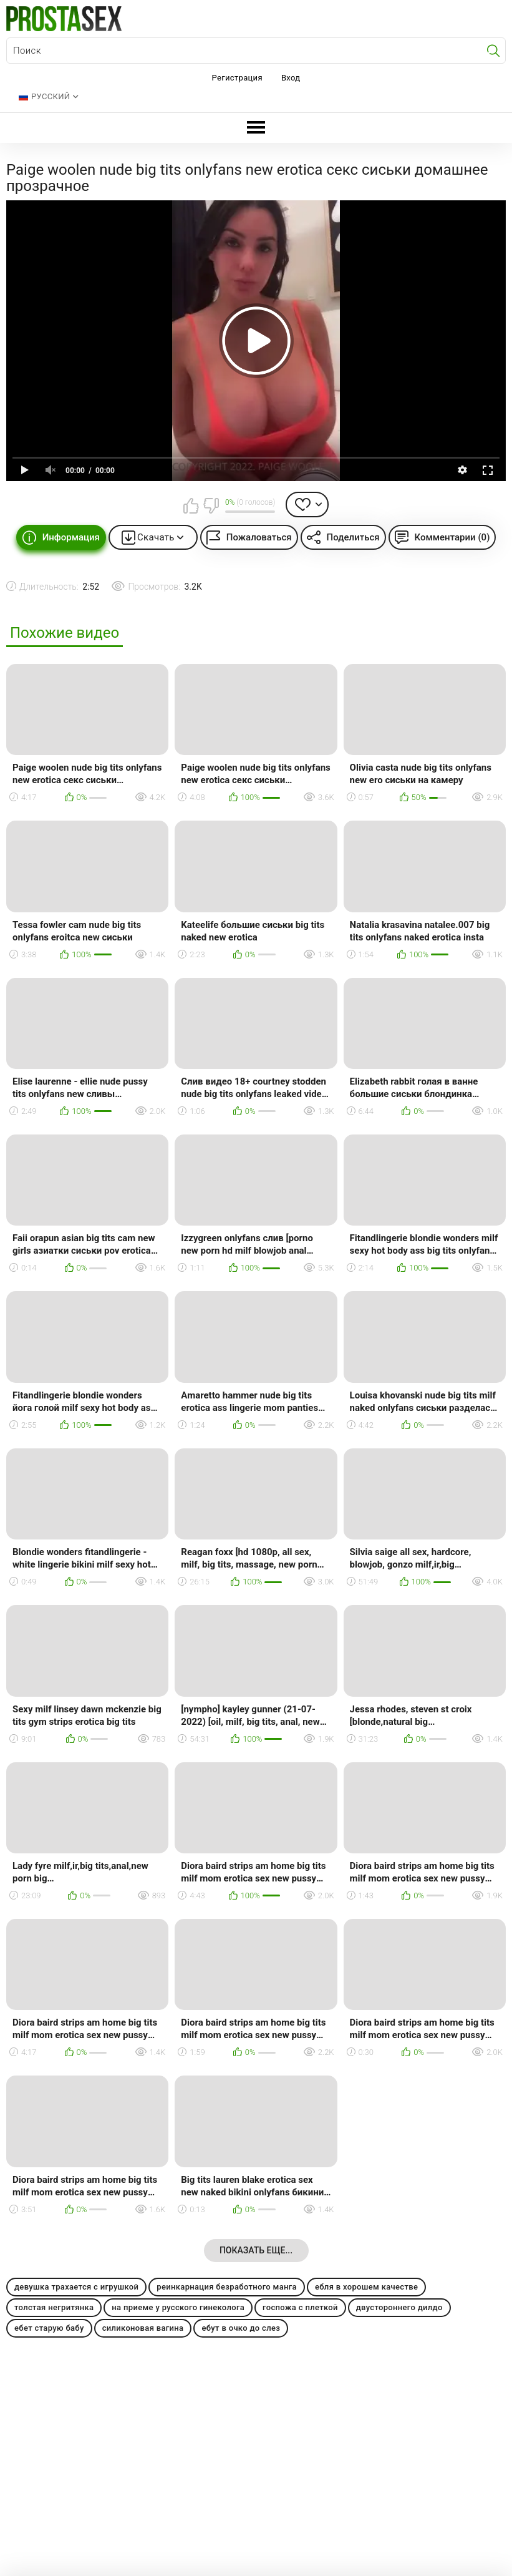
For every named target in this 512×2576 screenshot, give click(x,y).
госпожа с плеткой (300, 2307)
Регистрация (237, 77)
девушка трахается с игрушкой (76, 2286)
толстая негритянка (54, 2307)
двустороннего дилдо (399, 2307)
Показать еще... (256, 2250)
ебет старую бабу (49, 2328)
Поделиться (353, 537)
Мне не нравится (211, 505)
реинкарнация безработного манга (227, 2286)
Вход (291, 77)
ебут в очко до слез (240, 2328)
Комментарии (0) (452, 537)
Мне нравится (191, 505)
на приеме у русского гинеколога (178, 2307)
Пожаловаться (259, 537)
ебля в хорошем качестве (366, 2286)
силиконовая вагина (143, 2328)
